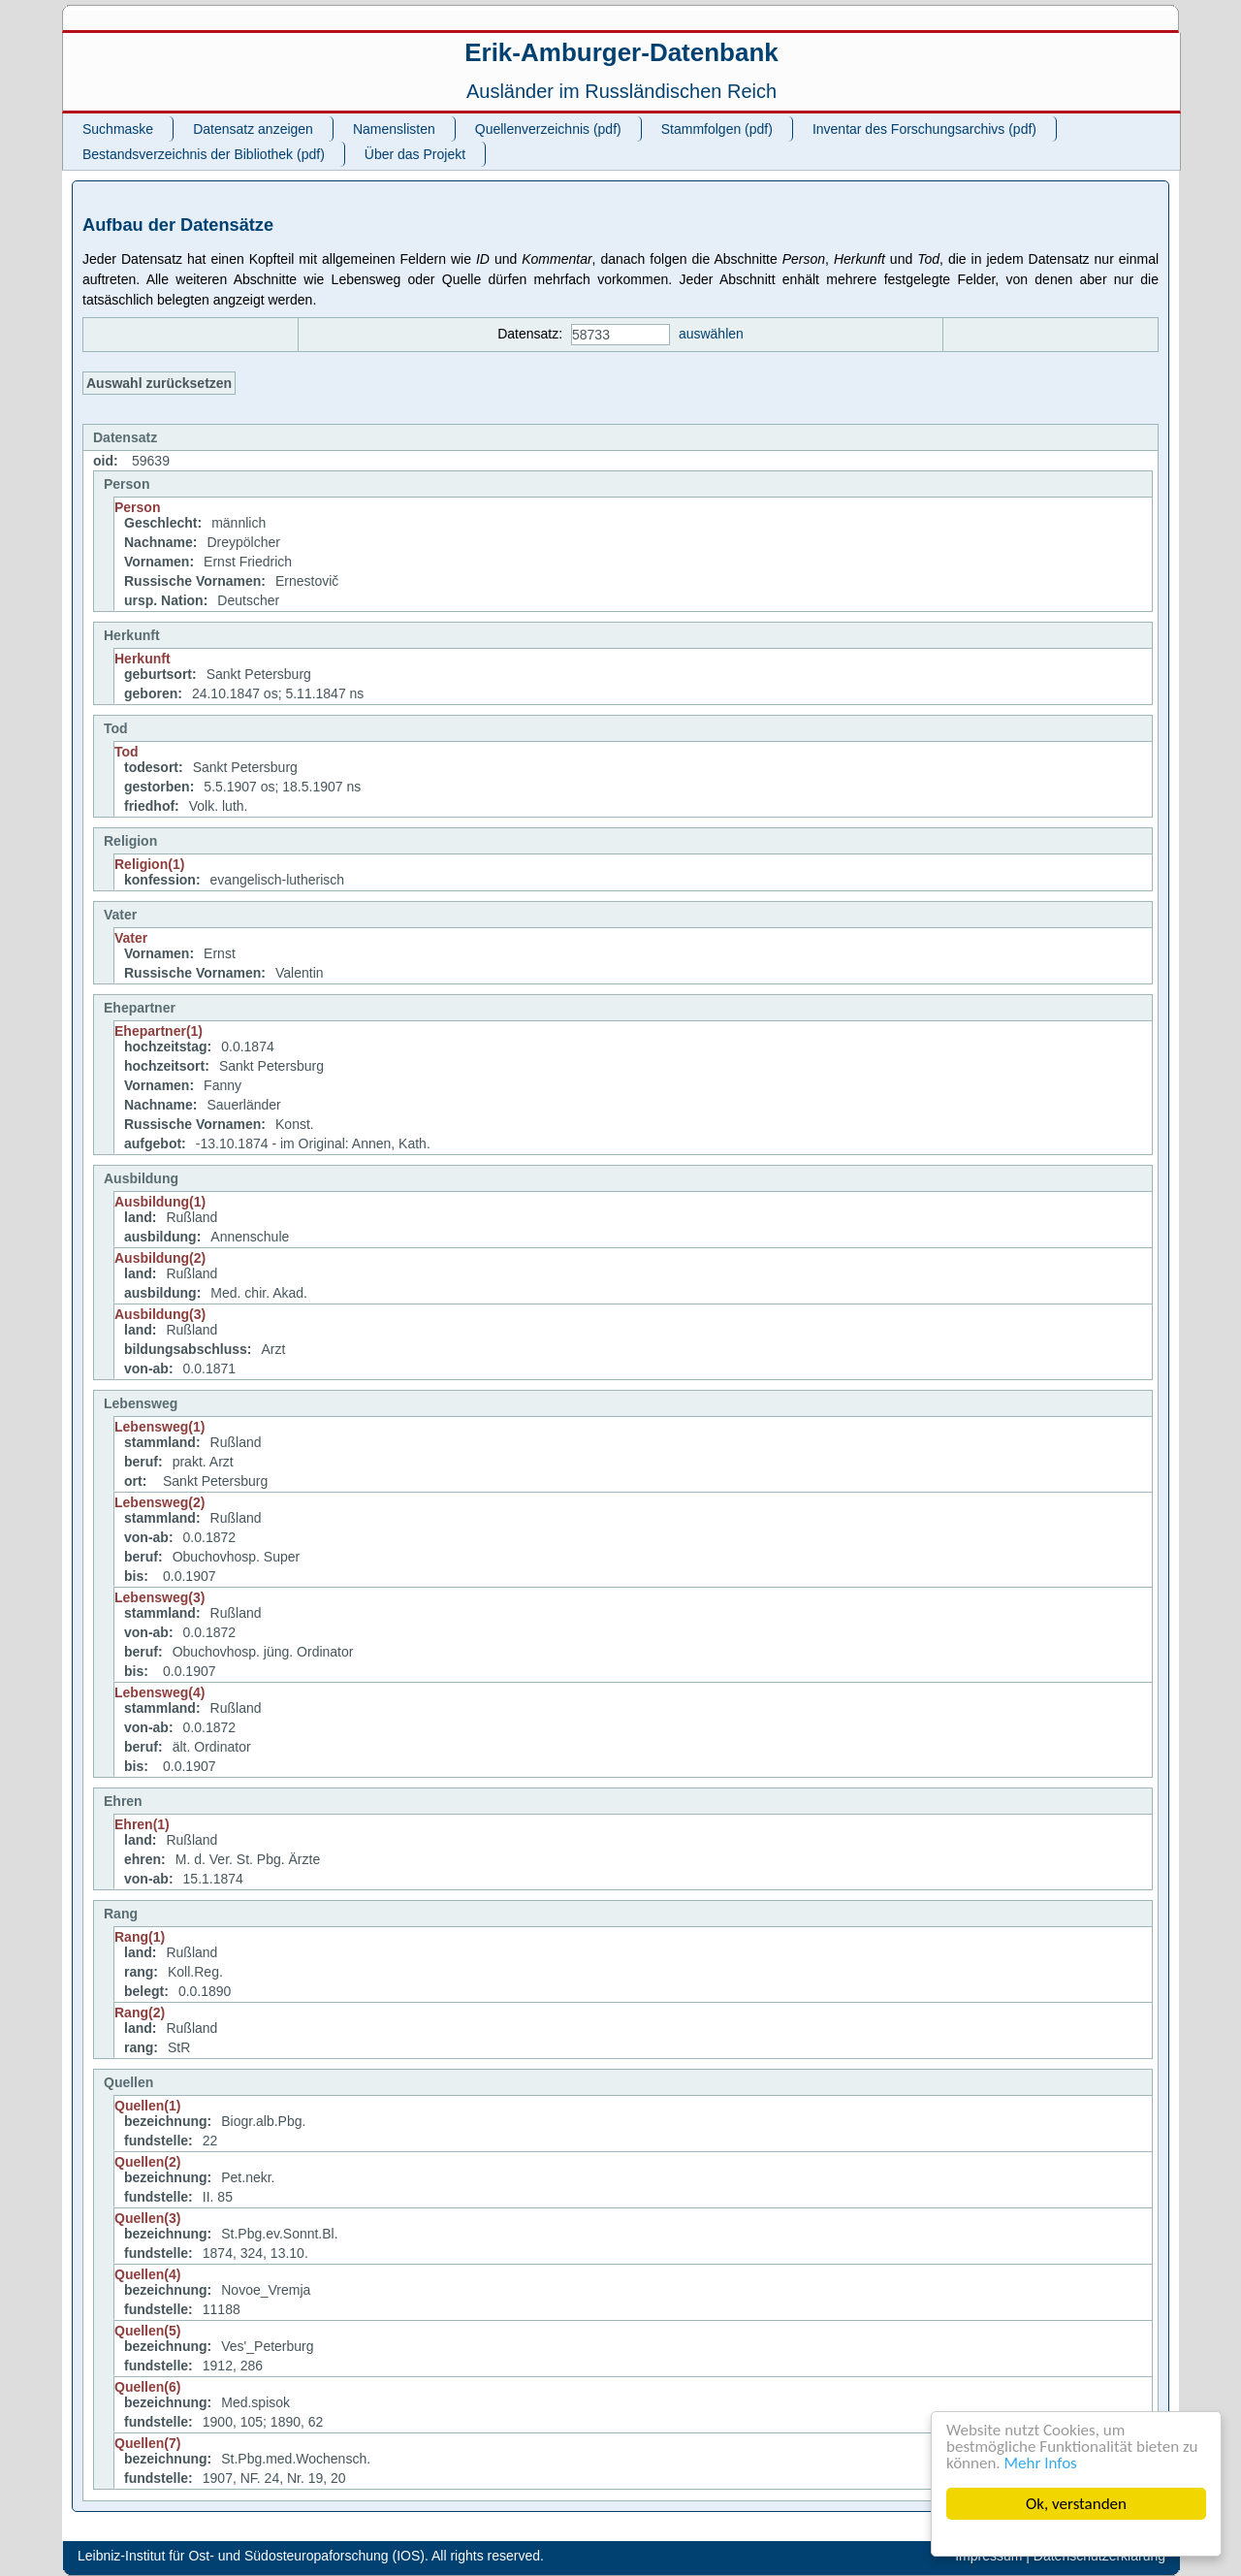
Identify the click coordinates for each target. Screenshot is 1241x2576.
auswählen (711, 333)
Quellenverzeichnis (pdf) (548, 129)
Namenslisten (394, 129)
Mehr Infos (1040, 2463)
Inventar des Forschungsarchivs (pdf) (924, 129)
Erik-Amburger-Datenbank (621, 52)
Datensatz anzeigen (253, 129)
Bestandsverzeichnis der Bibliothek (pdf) (203, 154)
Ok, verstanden (1076, 2504)
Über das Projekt (415, 154)
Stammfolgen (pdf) (717, 129)
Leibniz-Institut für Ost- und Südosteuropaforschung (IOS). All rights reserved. (311, 2555)
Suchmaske (117, 129)
